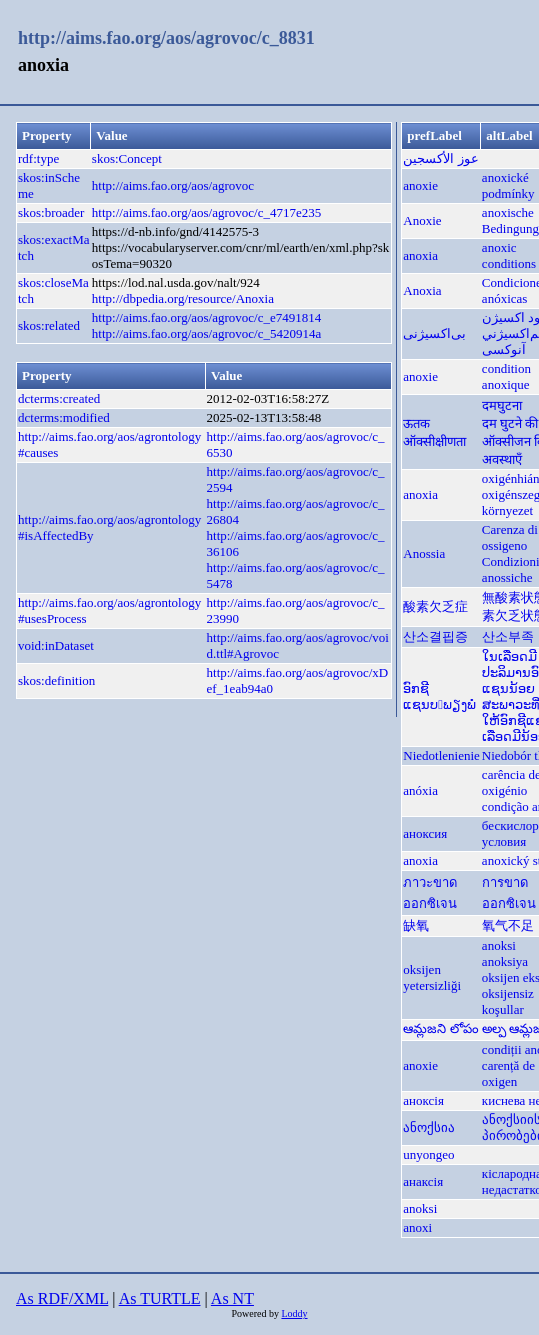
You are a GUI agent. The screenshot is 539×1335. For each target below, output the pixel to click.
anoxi (417, 1227)
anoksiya (505, 961)
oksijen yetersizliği (432, 977)
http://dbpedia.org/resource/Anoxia (183, 298)
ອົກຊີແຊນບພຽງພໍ (439, 696)
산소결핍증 (435, 636)
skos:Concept (127, 158)
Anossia (424, 553)
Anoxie (422, 220)
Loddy (294, 1313)
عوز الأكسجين (440, 158)
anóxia (420, 790)
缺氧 (416, 925)
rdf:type (38, 158)
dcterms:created (59, 398)
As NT (232, 1298)
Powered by (256, 1313)
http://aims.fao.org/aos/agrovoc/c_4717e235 (206, 212)
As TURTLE (160, 1298)
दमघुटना (502, 405)
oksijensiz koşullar (508, 1001)
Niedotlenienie (441, 755)
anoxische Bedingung (510, 220)
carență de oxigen (508, 1073)
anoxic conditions (509, 255)
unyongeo (428, 1154)
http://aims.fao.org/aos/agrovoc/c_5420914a (206, 333)
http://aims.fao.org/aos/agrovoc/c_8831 (166, 38)
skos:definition (56, 680)
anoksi (499, 945)
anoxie (420, 185)
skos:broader (51, 212)
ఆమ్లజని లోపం (440, 1028)
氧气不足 (508, 925)
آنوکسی (504, 349)
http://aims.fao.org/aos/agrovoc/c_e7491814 (206, 317)
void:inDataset (56, 645)
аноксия (425, 833)
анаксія (423, 1181)
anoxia (420, 255)
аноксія (423, 1100)
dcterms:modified (64, 417)
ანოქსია (429, 1127)
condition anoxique (506, 376)
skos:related (49, 325)
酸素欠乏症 (435, 606)
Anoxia (422, 290)
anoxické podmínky (508, 185)
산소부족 (508, 636)
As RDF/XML (62, 1298)
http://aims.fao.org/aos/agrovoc (173, 185)
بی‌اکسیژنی (434, 333)
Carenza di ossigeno (510, 537)
